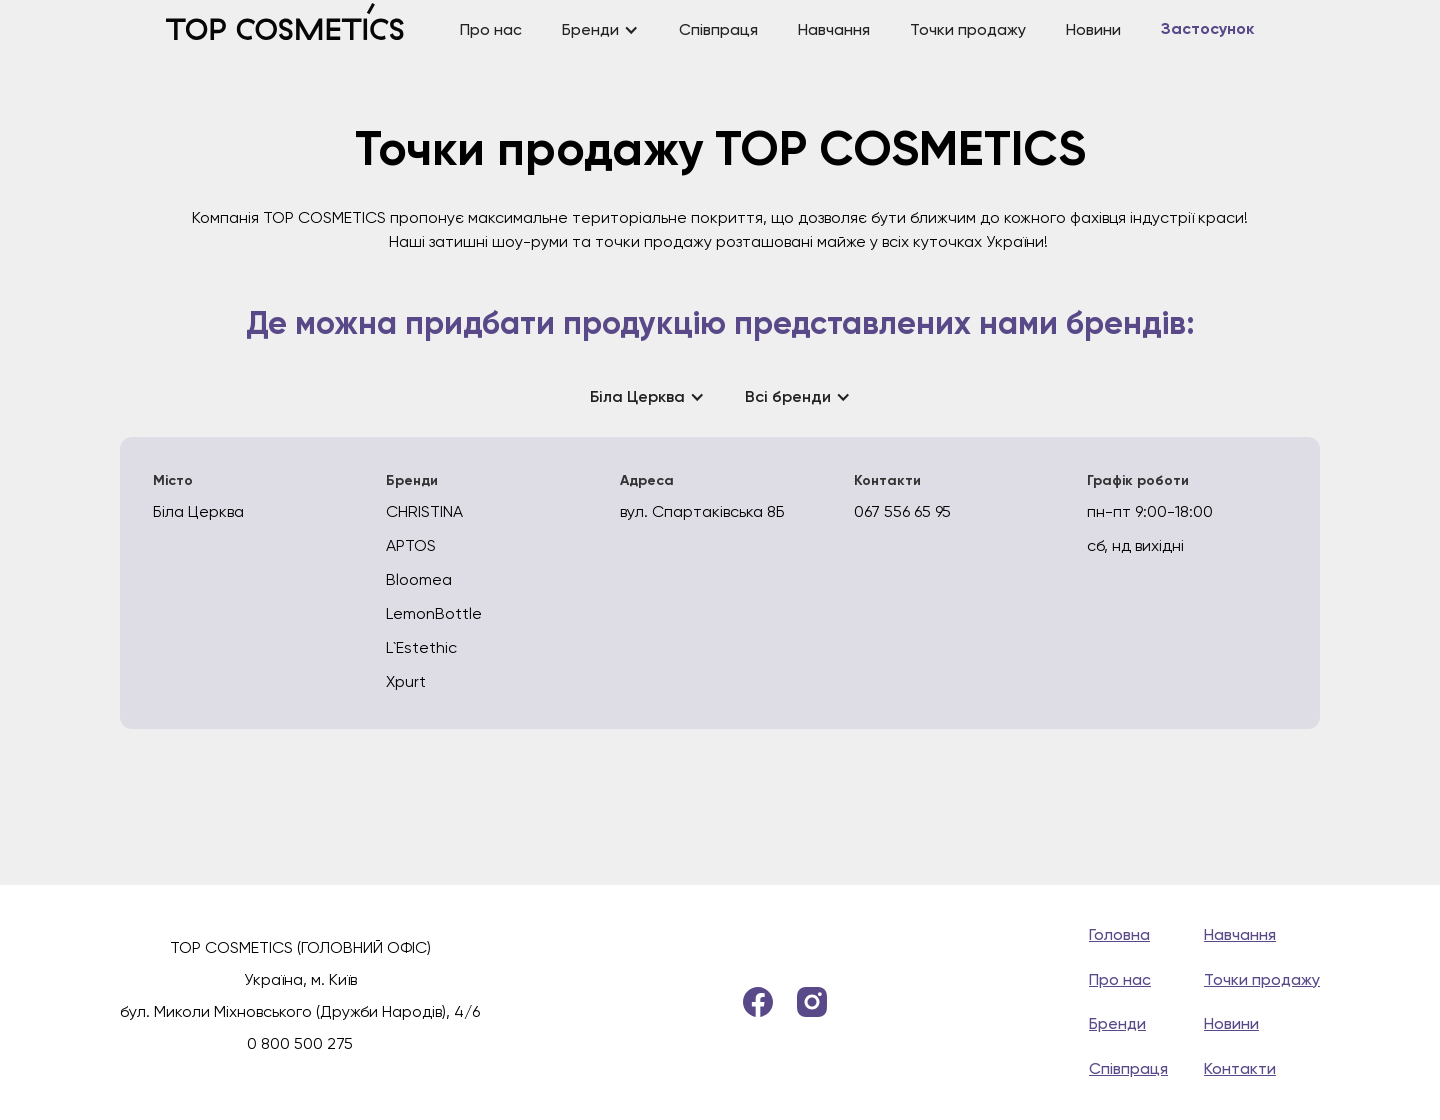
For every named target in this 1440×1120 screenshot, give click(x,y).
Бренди (1117, 1023)
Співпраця (718, 29)
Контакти (1240, 1068)
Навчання (834, 29)
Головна (1119, 934)
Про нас (491, 29)
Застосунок (1207, 30)
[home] (303, 30)
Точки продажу (968, 29)
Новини (1093, 29)
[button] (600, 30)
